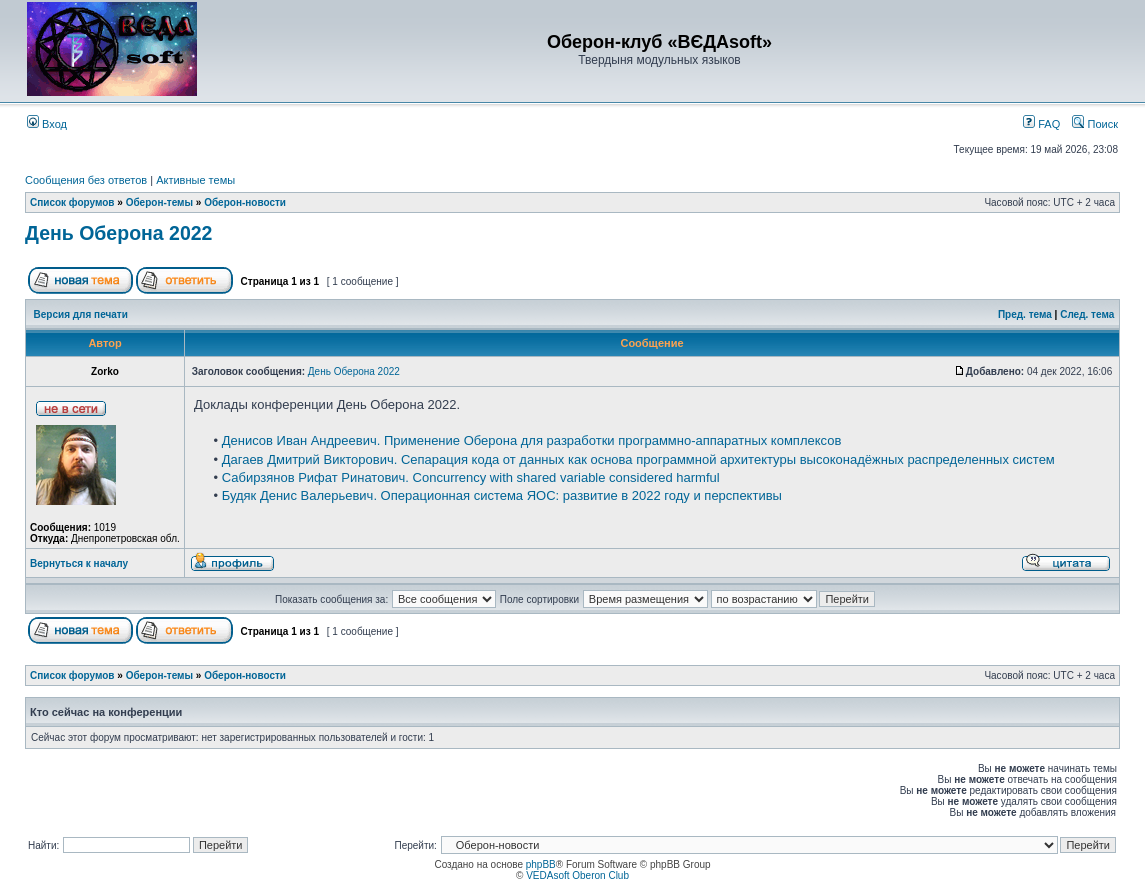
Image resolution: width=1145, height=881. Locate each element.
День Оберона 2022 (118, 233)
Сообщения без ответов (86, 180)
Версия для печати (81, 314)
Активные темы (195, 180)
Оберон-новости (245, 202)
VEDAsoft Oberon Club (577, 875)
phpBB (541, 864)
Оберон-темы (159, 202)
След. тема (1087, 314)
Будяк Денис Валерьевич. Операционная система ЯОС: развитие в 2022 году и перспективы (502, 495)
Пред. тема (1025, 314)
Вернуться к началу (79, 563)
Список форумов (72, 202)
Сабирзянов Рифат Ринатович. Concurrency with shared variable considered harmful (471, 477)
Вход (47, 124)
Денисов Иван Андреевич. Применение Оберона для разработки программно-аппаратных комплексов (532, 440)
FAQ (1041, 124)
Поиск (1095, 124)
